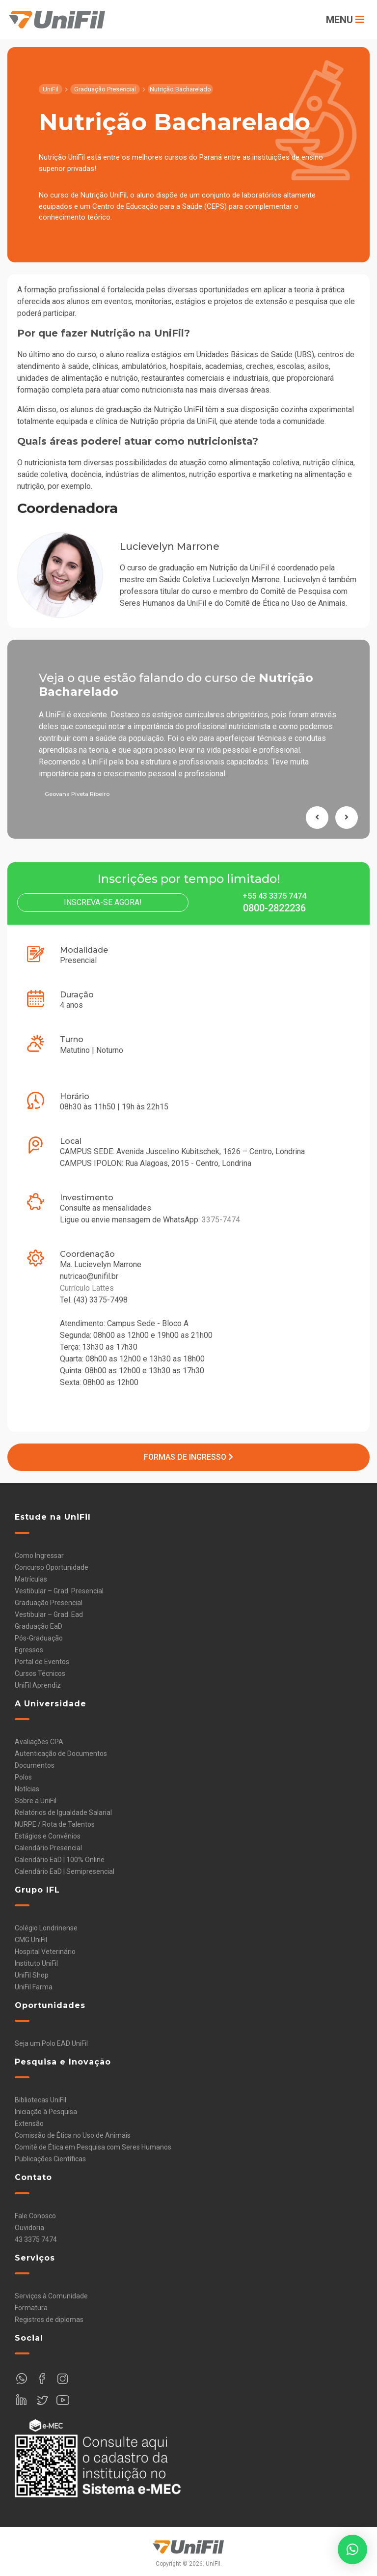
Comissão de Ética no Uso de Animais (73, 2135)
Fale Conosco (35, 2216)
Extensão (29, 2123)
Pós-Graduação (39, 1638)
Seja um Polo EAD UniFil (51, 2043)
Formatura (31, 2308)
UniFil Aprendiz (38, 1685)
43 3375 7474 (36, 2239)
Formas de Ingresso (188, 1457)
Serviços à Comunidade (51, 2296)
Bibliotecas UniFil (40, 2100)
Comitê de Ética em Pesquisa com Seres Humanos (93, 2147)
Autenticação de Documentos (61, 1753)
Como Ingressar (39, 1555)
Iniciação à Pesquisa (46, 2112)
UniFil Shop (32, 1975)
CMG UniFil (31, 1940)
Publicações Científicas (50, 2159)
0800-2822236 (274, 908)
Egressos (29, 1650)
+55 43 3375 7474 (274, 896)
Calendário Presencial (48, 1848)
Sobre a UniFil (35, 1801)
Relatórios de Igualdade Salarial (63, 1812)
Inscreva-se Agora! (103, 902)
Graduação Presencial (48, 1603)
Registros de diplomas (49, 2319)
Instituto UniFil (36, 1963)
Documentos (34, 1765)
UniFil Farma (34, 1987)
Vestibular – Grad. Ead (49, 1614)
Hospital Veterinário (45, 1951)
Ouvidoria (29, 2228)
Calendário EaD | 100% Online (60, 1860)
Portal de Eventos (42, 1662)
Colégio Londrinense (46, 1928)
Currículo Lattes (87, 1288)
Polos (23, 1777)
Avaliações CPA (39, 1742)
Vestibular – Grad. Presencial (59, 1591)
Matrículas (31, 1579)
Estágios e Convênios (48, 1836)
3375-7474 (221, 1219)
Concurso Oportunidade (51, 1567)
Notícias (27, 1789)
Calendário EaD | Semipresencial (64, 1871)
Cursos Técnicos (40, 1673)
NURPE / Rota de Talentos (55, 1824)
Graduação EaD (38, 1626)
